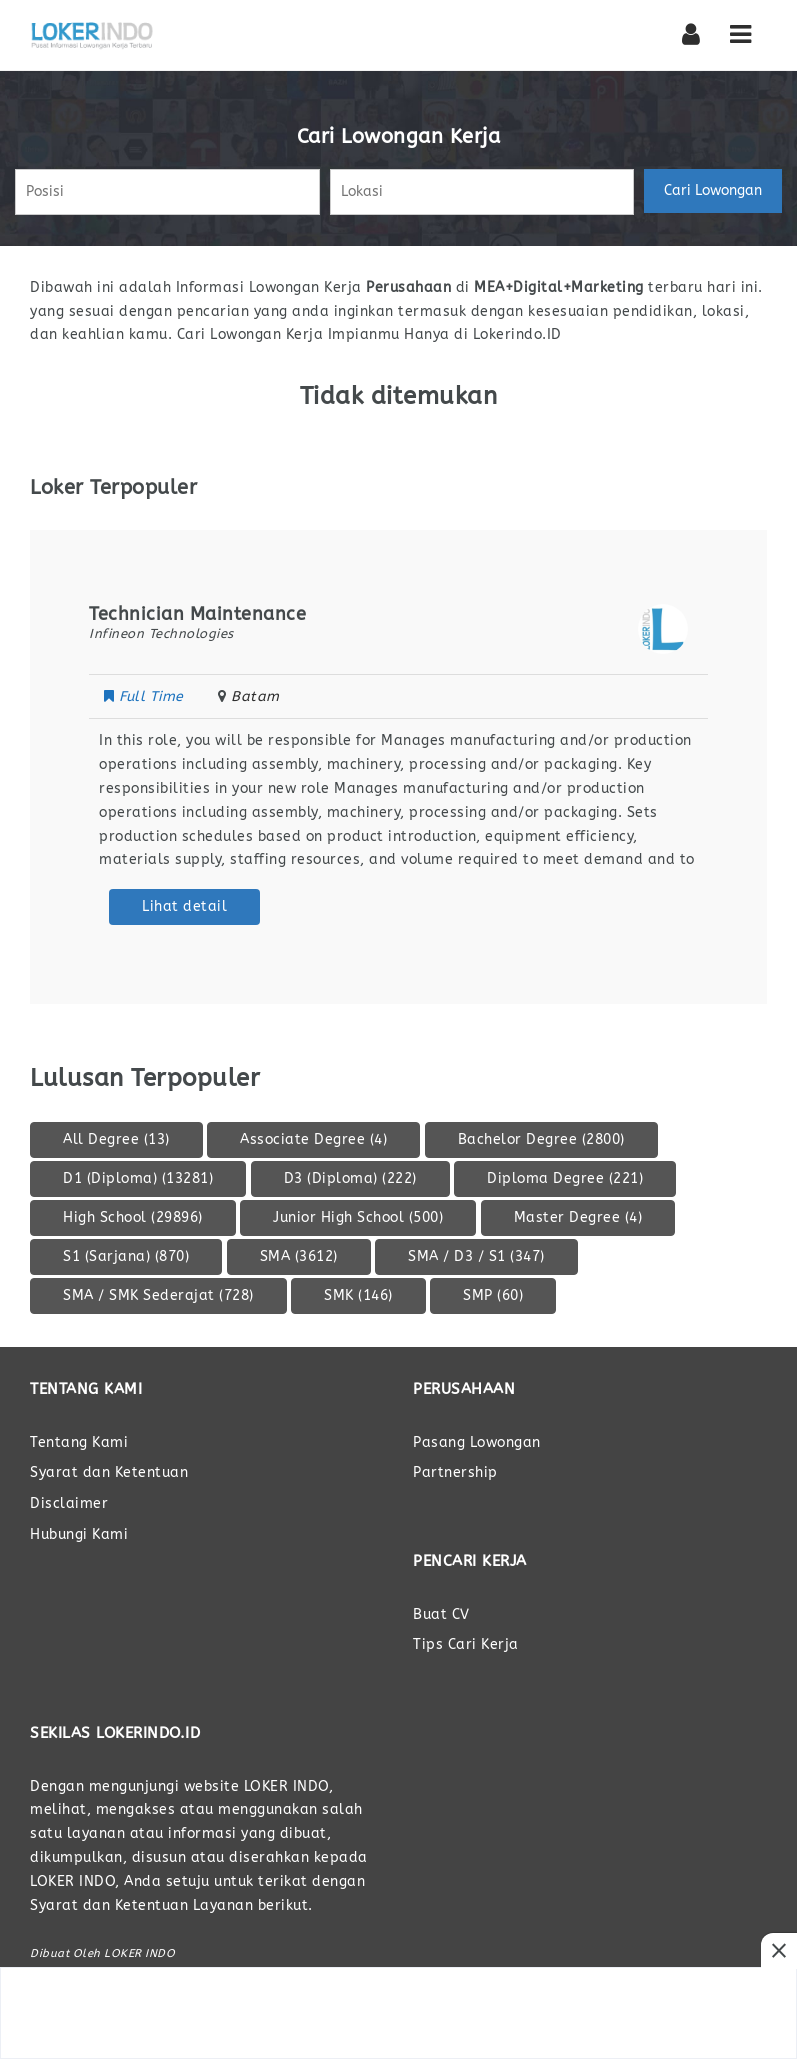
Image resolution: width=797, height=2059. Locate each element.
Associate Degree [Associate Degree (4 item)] (313, 1139)
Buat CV (441, 1614)
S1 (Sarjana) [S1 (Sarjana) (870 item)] (126, 1256)
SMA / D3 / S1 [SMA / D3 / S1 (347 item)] (476, 1256)
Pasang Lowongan (477, 1442)
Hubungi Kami (79, 1534)
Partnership (455, 1472)
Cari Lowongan (713, 190)
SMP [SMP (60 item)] (493, 1295)
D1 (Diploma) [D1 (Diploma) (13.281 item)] (138, 1178)
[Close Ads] (779, 1951)
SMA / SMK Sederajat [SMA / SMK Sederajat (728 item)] (158, 1295)
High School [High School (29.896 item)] (133, 1217)
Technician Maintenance (197, 614)
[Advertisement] (399, 2013)
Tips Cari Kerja (466, 1644)
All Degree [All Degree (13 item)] (116, 1139)
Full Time (146, 696)
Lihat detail (184, 906)
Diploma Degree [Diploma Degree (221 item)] (565, 1178)
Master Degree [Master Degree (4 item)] (578, 1217)
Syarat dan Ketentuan (109, 1472)
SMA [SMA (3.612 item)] (299, 1256)
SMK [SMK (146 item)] (358, 1295)
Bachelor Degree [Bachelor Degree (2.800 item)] (541, 1139)
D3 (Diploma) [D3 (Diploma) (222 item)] (350, 1178)
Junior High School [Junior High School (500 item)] (358, 1217)
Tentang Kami (79, 1442)
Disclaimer (69, 1503)
